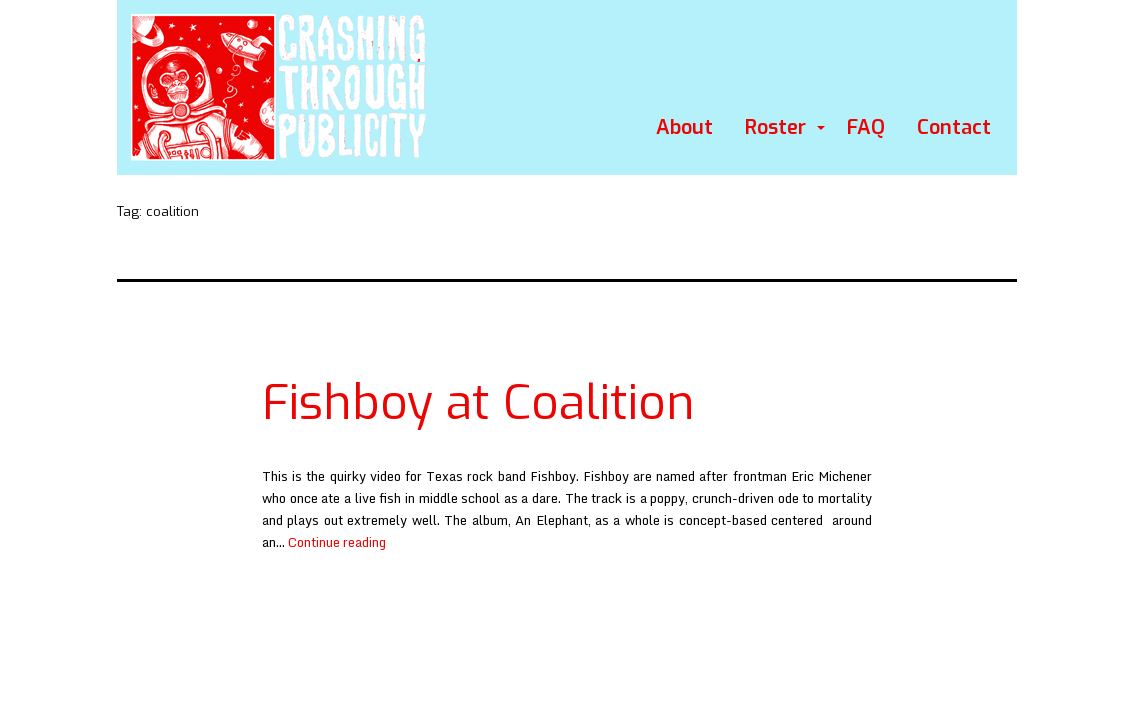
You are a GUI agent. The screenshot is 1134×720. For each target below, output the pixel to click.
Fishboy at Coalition (478, 403)
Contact (954, 127)
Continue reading (337, 542)
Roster (775, 127)
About (684, 127)
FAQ (866, 127)
